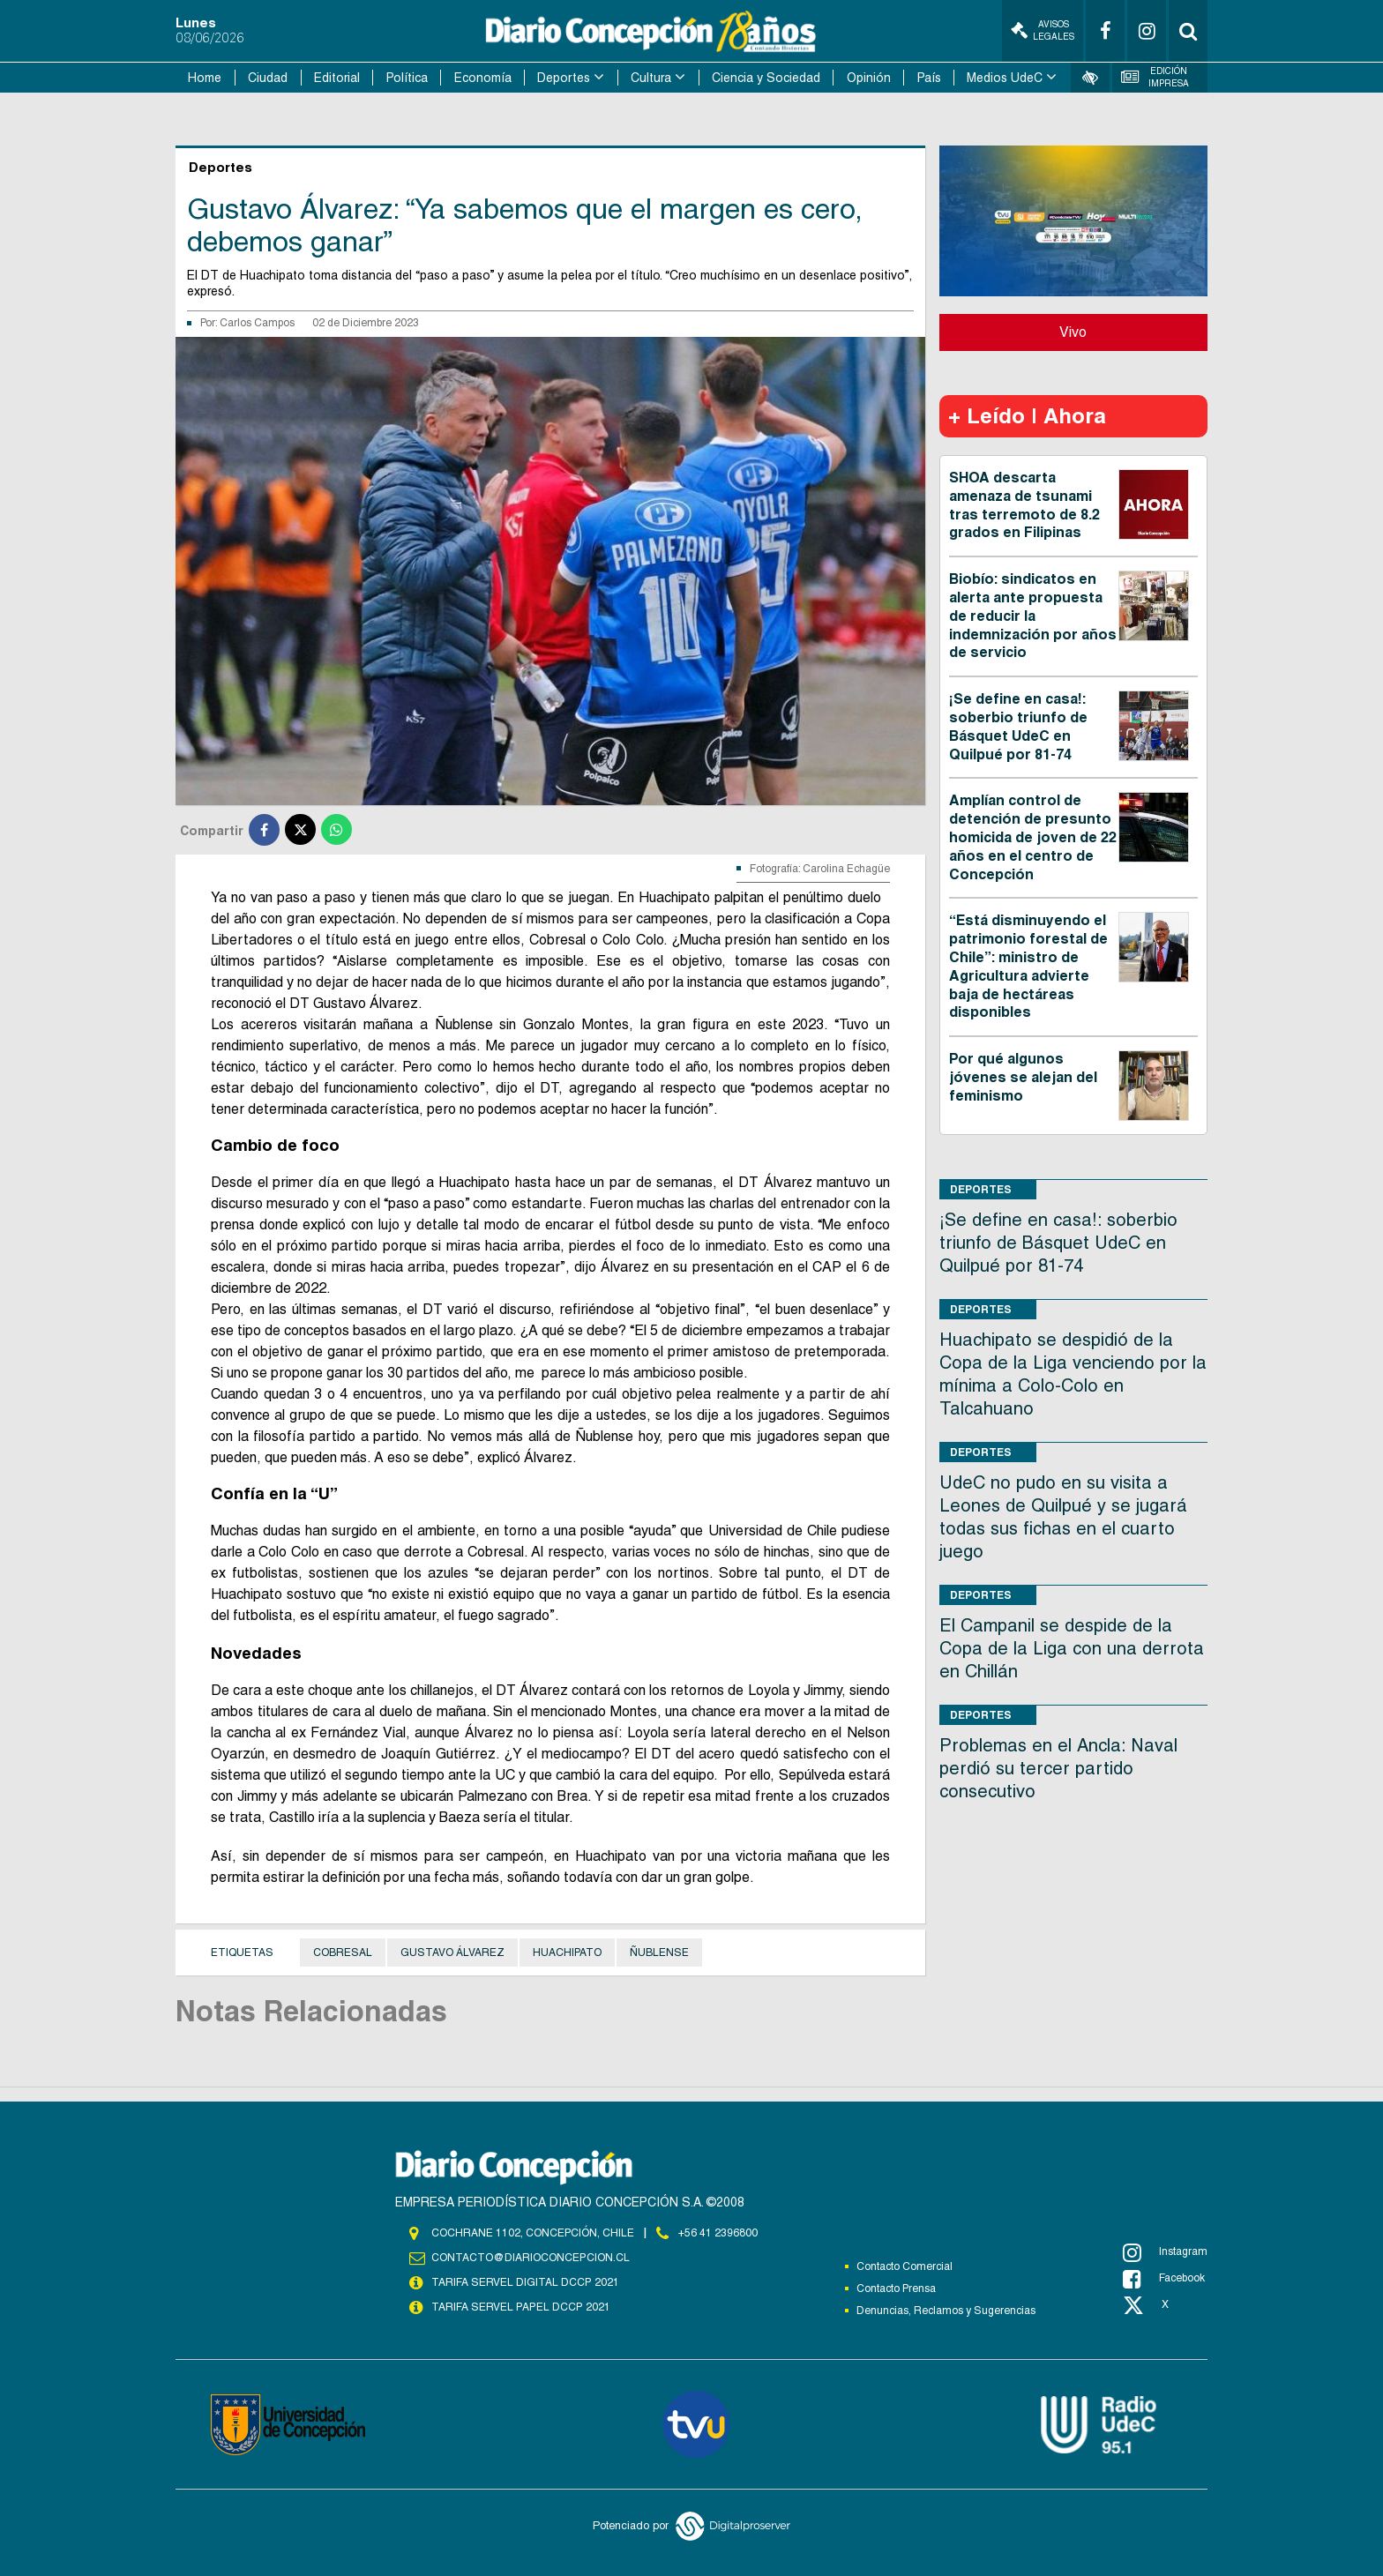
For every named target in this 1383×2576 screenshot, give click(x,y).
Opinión (869, 78)
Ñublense (659, 1952)
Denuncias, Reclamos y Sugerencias (945, 2310)
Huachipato (567, 1952)
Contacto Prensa (896, 2288)
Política (407, 78)
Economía (483, 78)
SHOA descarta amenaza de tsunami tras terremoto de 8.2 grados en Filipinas (1024, 505)
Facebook (1164, 2278)
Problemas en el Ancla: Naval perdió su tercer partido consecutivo (1058, 1768)
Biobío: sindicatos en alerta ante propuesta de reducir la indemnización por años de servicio (1033, 616)
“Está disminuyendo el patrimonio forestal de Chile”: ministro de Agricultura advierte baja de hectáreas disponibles (1028, 966)
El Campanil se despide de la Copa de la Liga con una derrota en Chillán (1071, 1648)
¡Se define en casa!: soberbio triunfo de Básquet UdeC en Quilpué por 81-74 (1018, 726)
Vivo (1073, 332)
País (929, 78)
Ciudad (268, 78)
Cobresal (342, 1952)
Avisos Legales (1042, 30)
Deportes (563, 78)
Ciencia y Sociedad (766, 78)
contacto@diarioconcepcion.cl (530, 2257)
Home (204, 78)
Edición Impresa (1155, 77)
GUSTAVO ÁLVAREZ (452, 1952)
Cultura (651, 78)
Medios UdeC (1005, 78)
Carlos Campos (257, 323)
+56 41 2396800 (718, 2233)
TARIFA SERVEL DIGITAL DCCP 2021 (524, 2282)
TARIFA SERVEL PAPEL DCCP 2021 (519, 2307)
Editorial (337, 78)
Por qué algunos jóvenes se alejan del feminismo (1023, 1077)
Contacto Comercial (904, 2266)
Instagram (1165, 2252)
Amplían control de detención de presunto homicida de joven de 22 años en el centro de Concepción (1033, 837)
